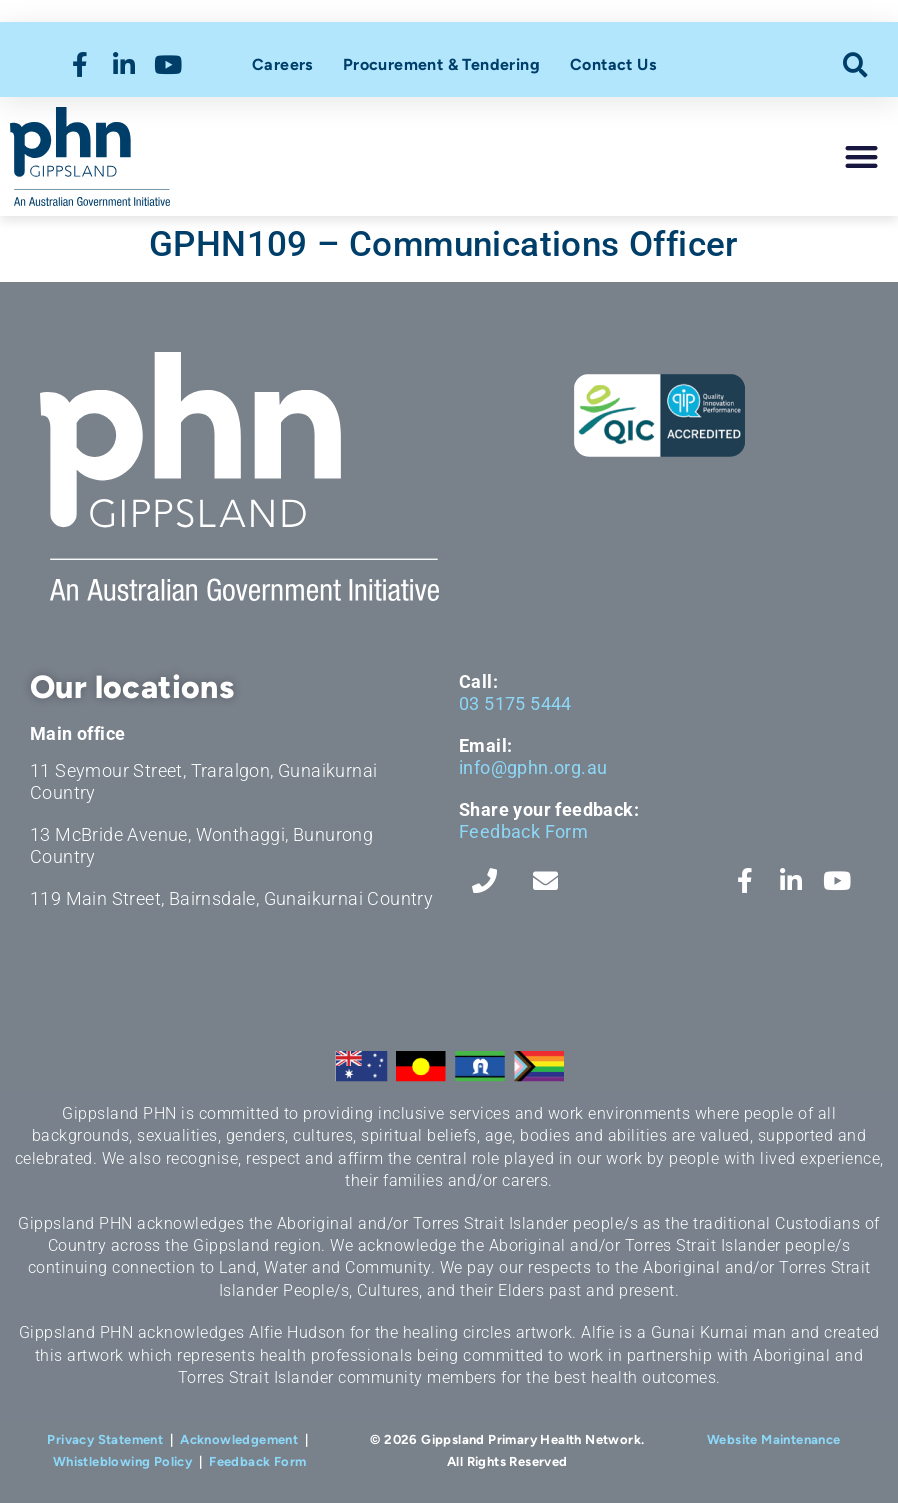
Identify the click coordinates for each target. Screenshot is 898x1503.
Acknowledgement (239, 1439)
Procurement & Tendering (441, 64)
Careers (282, 64)
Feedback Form (523, 831)
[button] (855, 64)
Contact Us (613, 64)
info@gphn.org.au (533, 767)
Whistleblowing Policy (122, 1461)
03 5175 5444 (515, 703)
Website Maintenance (774, 1439)
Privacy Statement (105, 1439)
